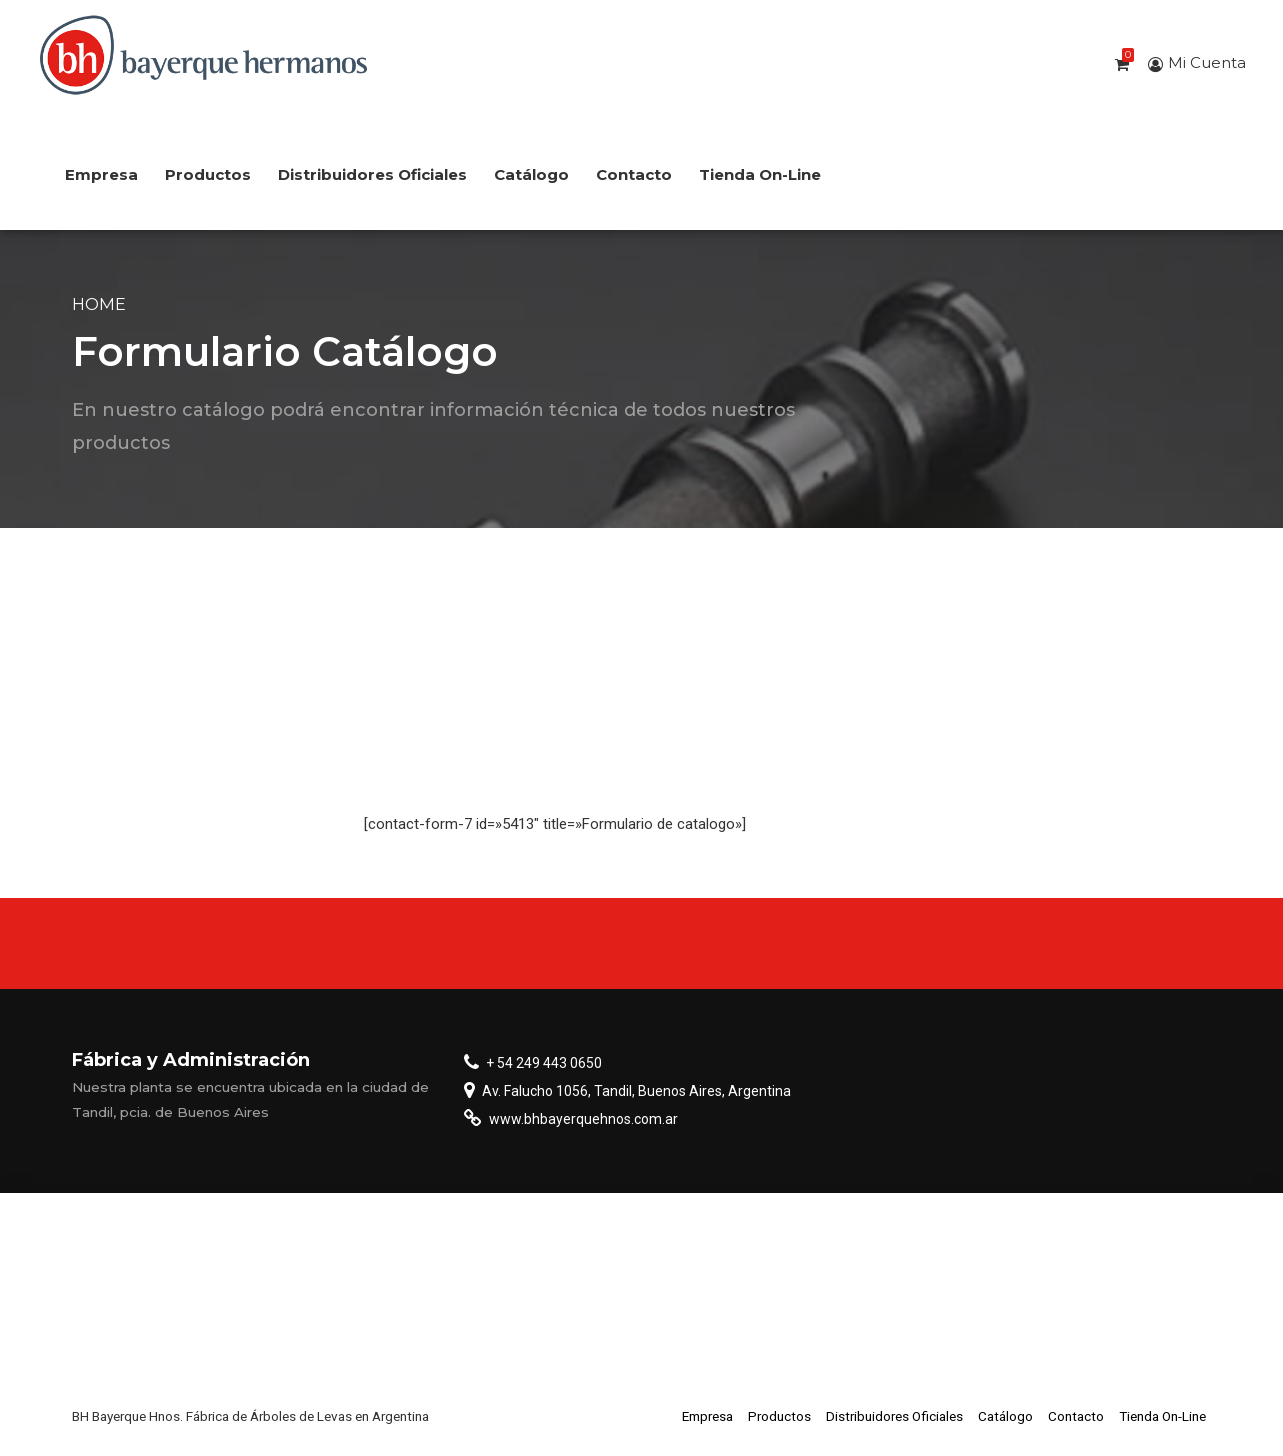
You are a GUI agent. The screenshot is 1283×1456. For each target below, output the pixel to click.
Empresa (101, 174)
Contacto (634, 174)
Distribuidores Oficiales (372, 174)
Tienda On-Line (760, 174)
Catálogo (531, 174)
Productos (208, 174)
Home (99, 304)
